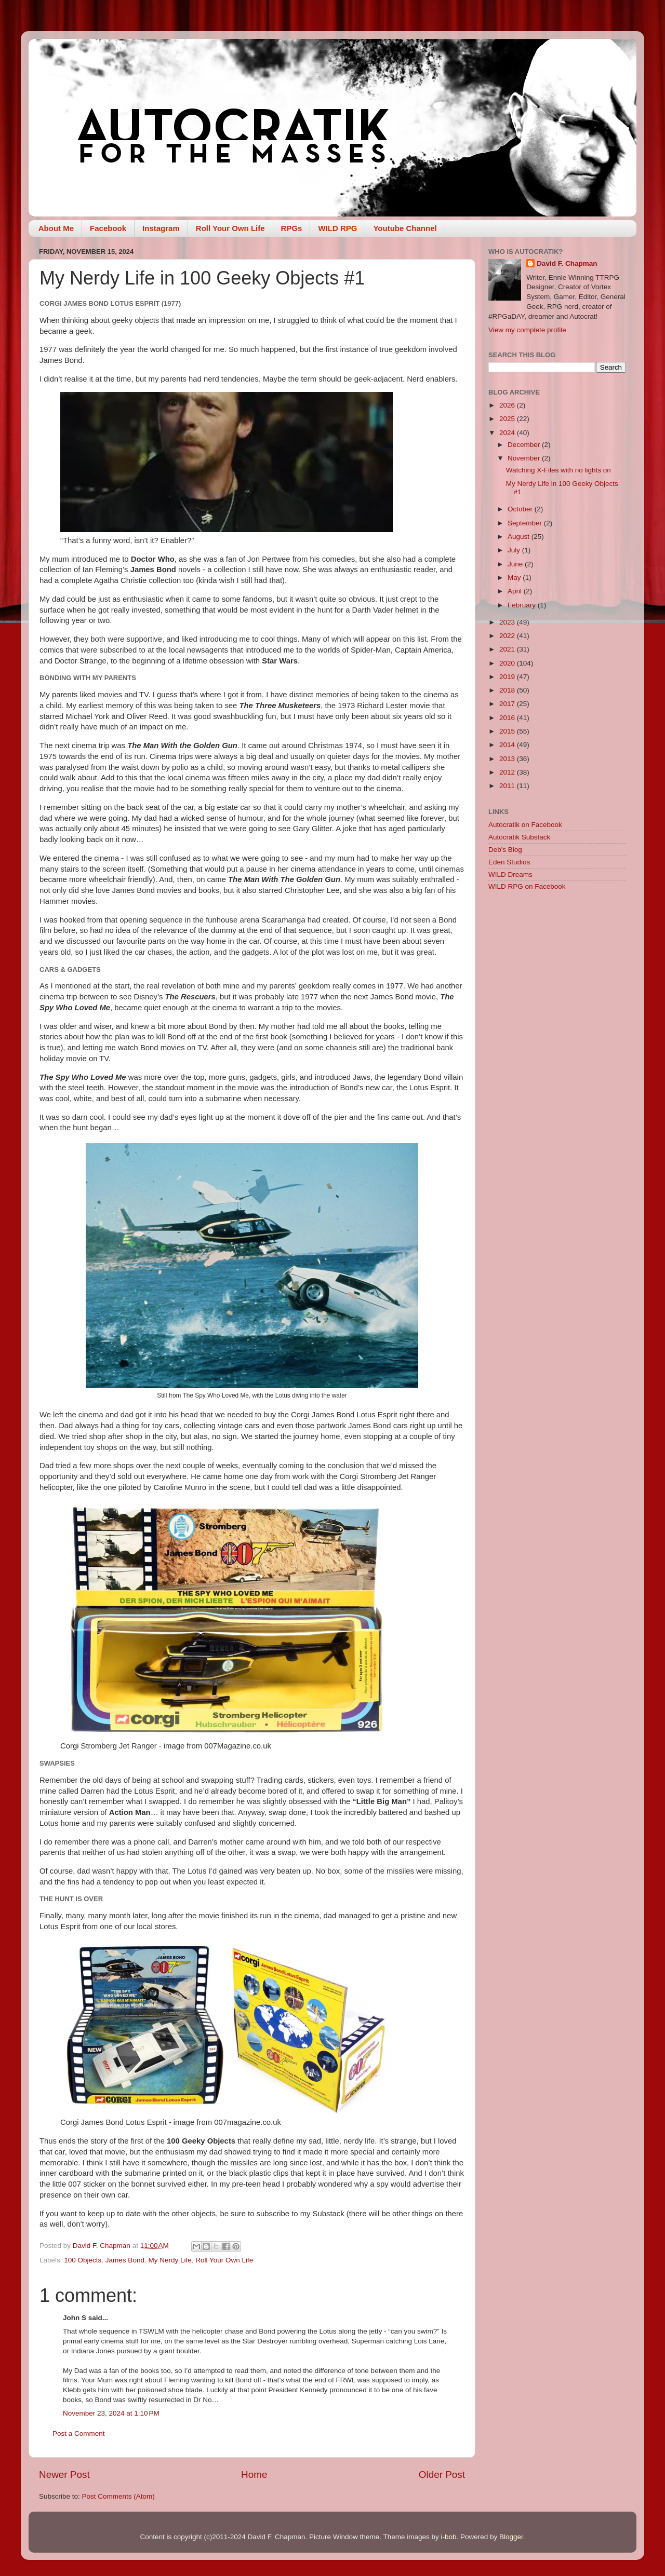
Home (254, 2474)
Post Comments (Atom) (118, 2496)
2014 (508, 745)
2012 (508, 772)
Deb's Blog (505, 849)
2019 (508, 677)
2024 (508, 433)
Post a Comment (78, 2433)
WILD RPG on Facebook (527, 886)
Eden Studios (509, 862)
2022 (508, 636)
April (516, 591)
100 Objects (82, 2260)
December (525, 445)
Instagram (161, 228)
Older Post (442, 2474)
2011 (508, 786)
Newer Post (64, 2474)
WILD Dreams (510, 874)
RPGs (291, 228)
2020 (508, 663)
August (519, 536)
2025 (508, 419)
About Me (56, 228)
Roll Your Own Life (230, 228)
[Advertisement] (557, 1064)
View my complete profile (527, 330)
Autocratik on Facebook (525, 825)
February (523, 605)
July (515, 550)
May (515, 577)
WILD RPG (337, 228)
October (521, 509)
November (525, 458)
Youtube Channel (404, 228)
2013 (508, 759)
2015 (508, 731)
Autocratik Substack (519, 837)
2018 (508, 690)
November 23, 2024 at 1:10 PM (111, 2413)
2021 (508, 649)
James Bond (124, 2260)
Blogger (511, 2537)
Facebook (108, 228)
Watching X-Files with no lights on (558, 470)
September (526, 523)
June (516, 564)
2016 (508, 718)
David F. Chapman (567, 263)
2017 (508, 704)
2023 (508, 622)
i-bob (448, 2537)
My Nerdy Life (169, 2260)
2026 (508, 405)
